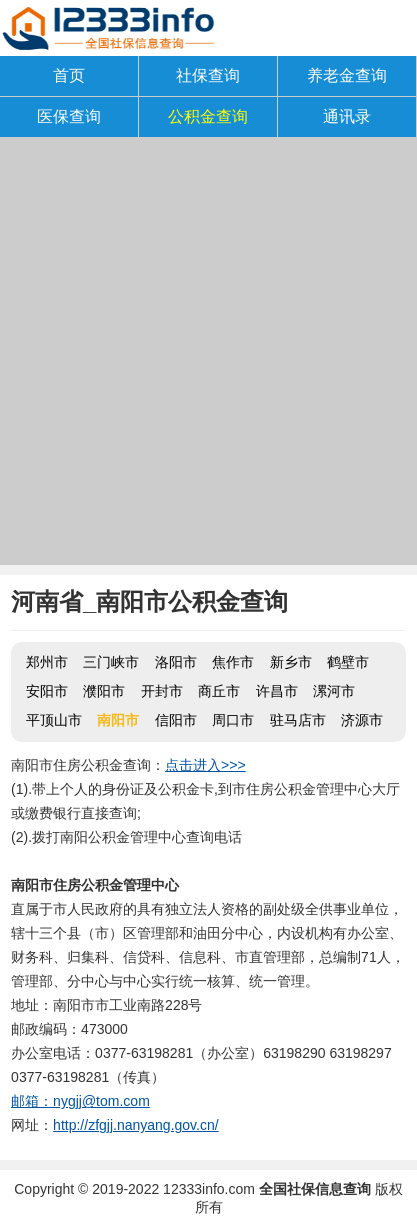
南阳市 (118, 720)
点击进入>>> (205, 765)
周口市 (233, 720)
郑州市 (47, 662)
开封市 (162, 691)
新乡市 (291, 662)
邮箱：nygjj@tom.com (80, 1101)
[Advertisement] (208, 356)
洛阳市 (176, 662)
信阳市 (176, 720)
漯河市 (334, 691)
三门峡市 (111, 662)
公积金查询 (208, 116)
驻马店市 (298, 720)
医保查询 (69, 116)
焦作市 (233, 662)
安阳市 (47, 691)
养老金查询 (347, 75)
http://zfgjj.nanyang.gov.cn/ (136, 1125)
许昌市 (277, 691)
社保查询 (208, 75)
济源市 (362, 720)
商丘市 (219, 691)
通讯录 (347, 116)
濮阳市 (104, 691)
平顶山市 (54, 720)
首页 (69, 75)
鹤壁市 (348, 662)
